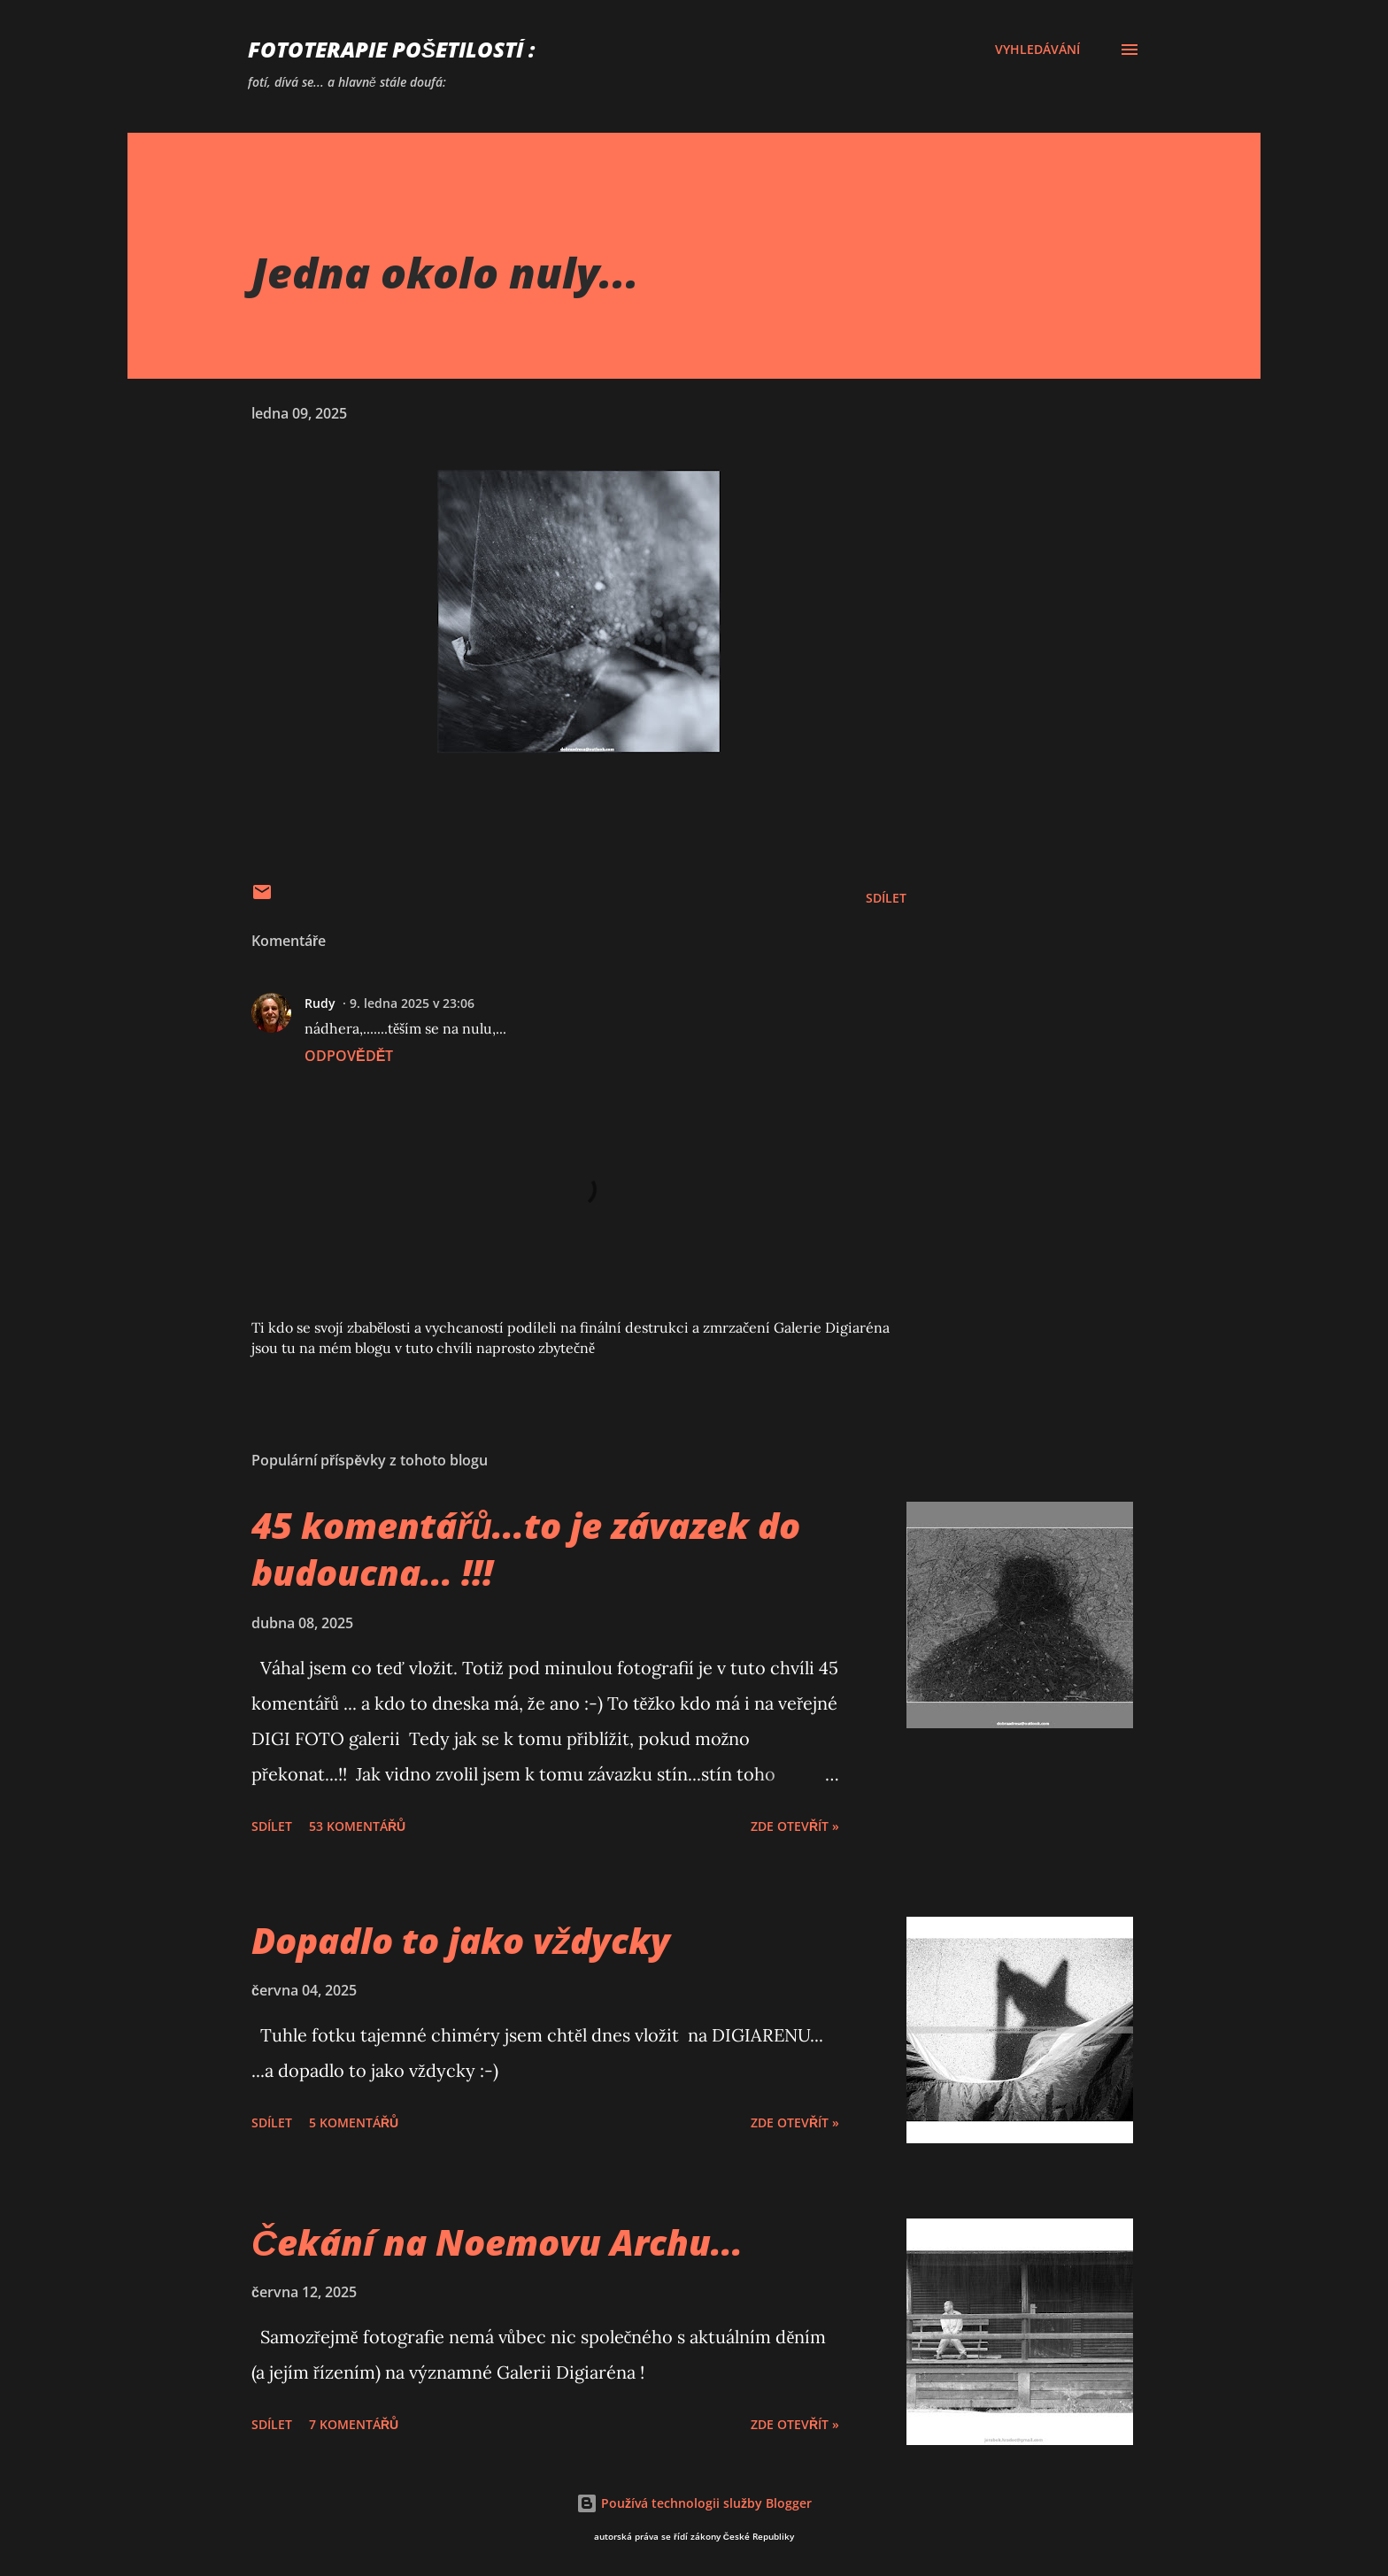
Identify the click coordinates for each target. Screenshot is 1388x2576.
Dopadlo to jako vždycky (460, 1940)
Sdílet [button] (886, 897)
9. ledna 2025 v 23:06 (412, 1003)
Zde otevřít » (795, 1826)
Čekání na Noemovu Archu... (497, 2242)
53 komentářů (357, 1826)
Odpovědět (349, 1055)
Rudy (320, 1003)
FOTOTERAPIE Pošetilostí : (391, 49)
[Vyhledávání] (1037, 49)
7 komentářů (353, 2424)
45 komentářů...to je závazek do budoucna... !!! (525, 1548)
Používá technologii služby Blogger (694, 2503)
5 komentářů (353, 2122)
